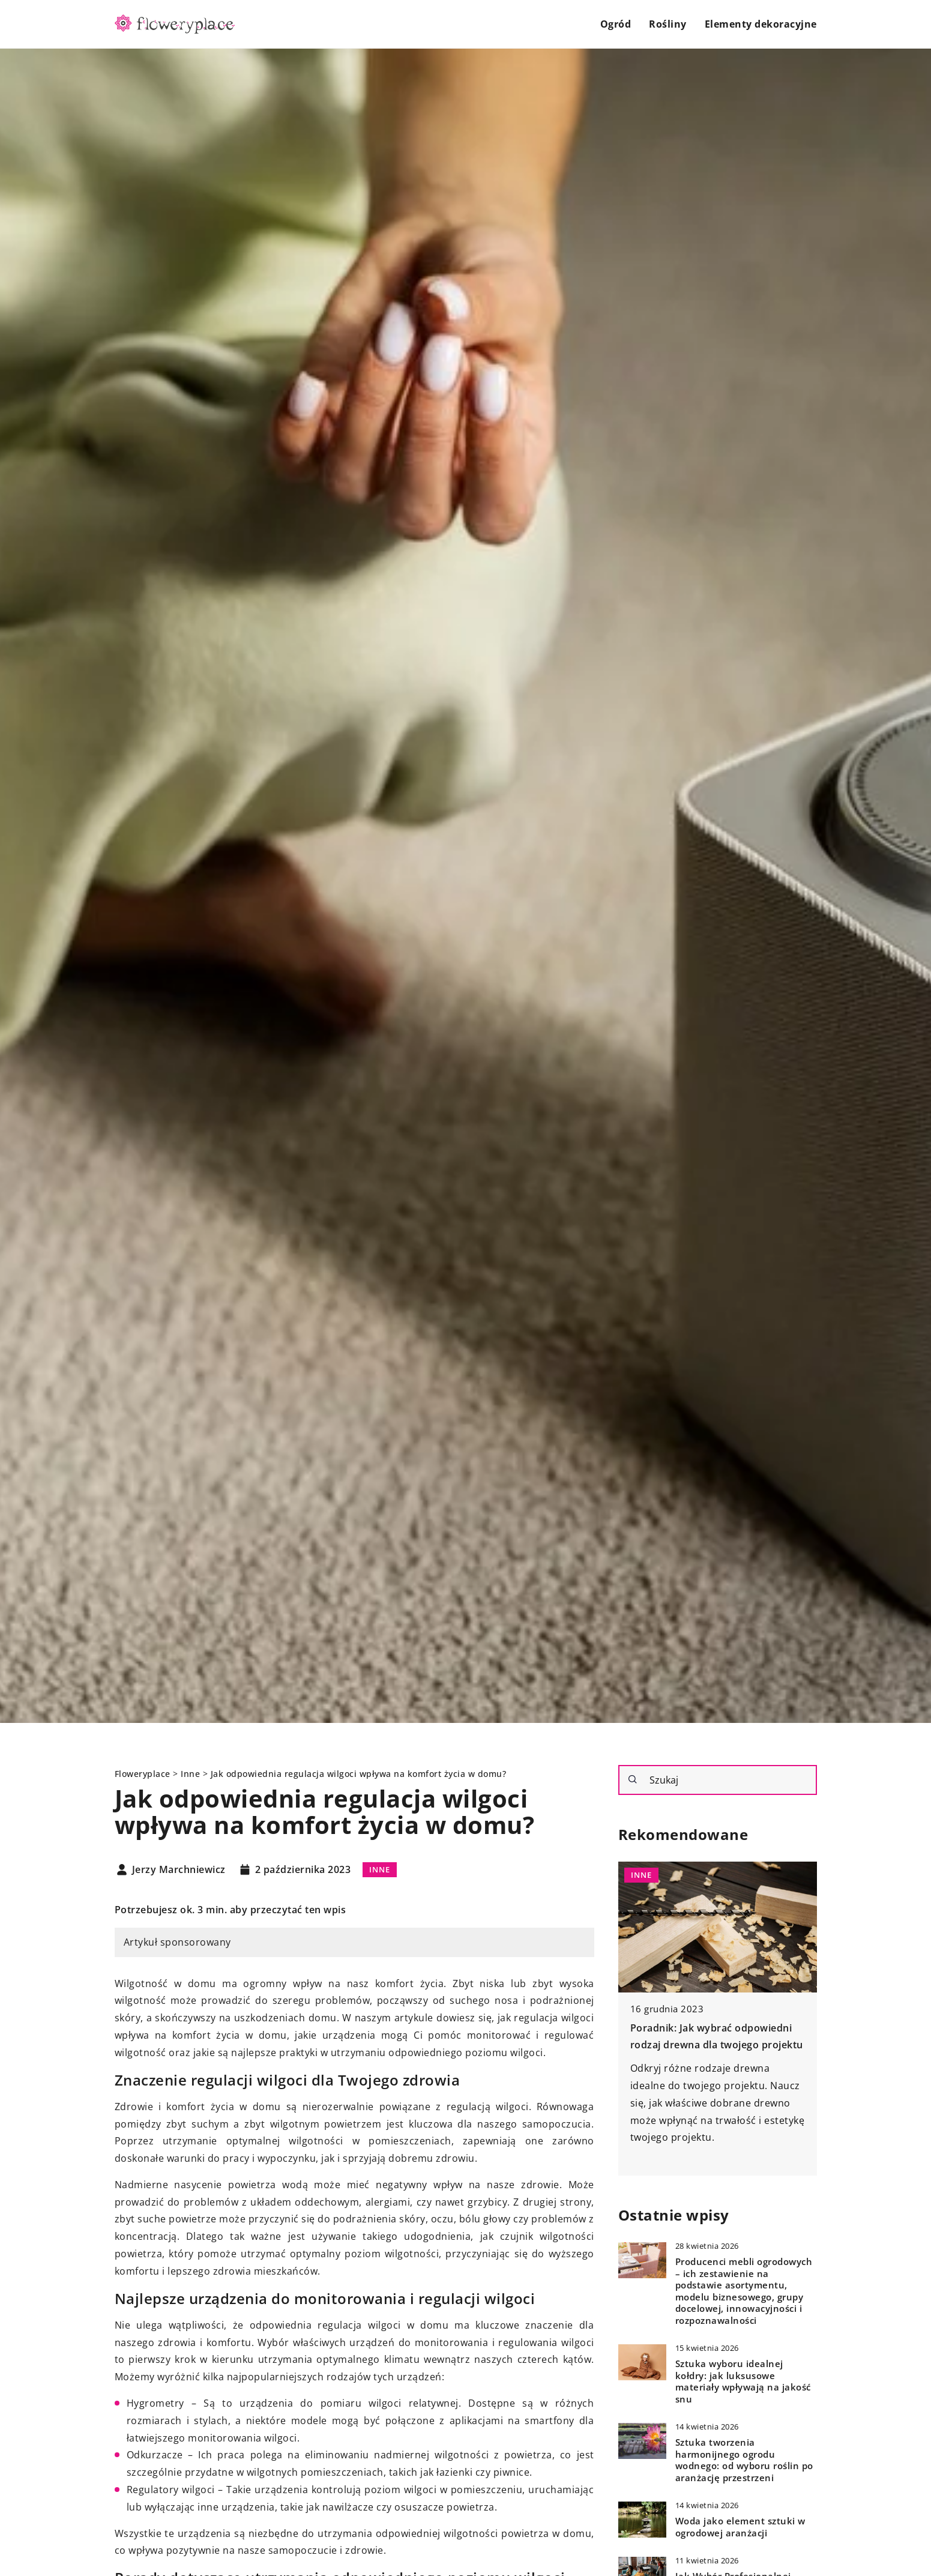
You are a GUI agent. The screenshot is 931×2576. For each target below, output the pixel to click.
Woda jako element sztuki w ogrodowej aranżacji (740, 2527)
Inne (379, 1869)
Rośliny (668, 24)
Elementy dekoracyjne (761, 24)
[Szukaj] (632, 1779)
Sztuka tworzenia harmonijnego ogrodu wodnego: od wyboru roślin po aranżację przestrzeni (744, 2460)
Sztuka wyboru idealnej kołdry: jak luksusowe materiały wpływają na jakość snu (743, 2381)
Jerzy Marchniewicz (179, 1870)
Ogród (615, 24)
